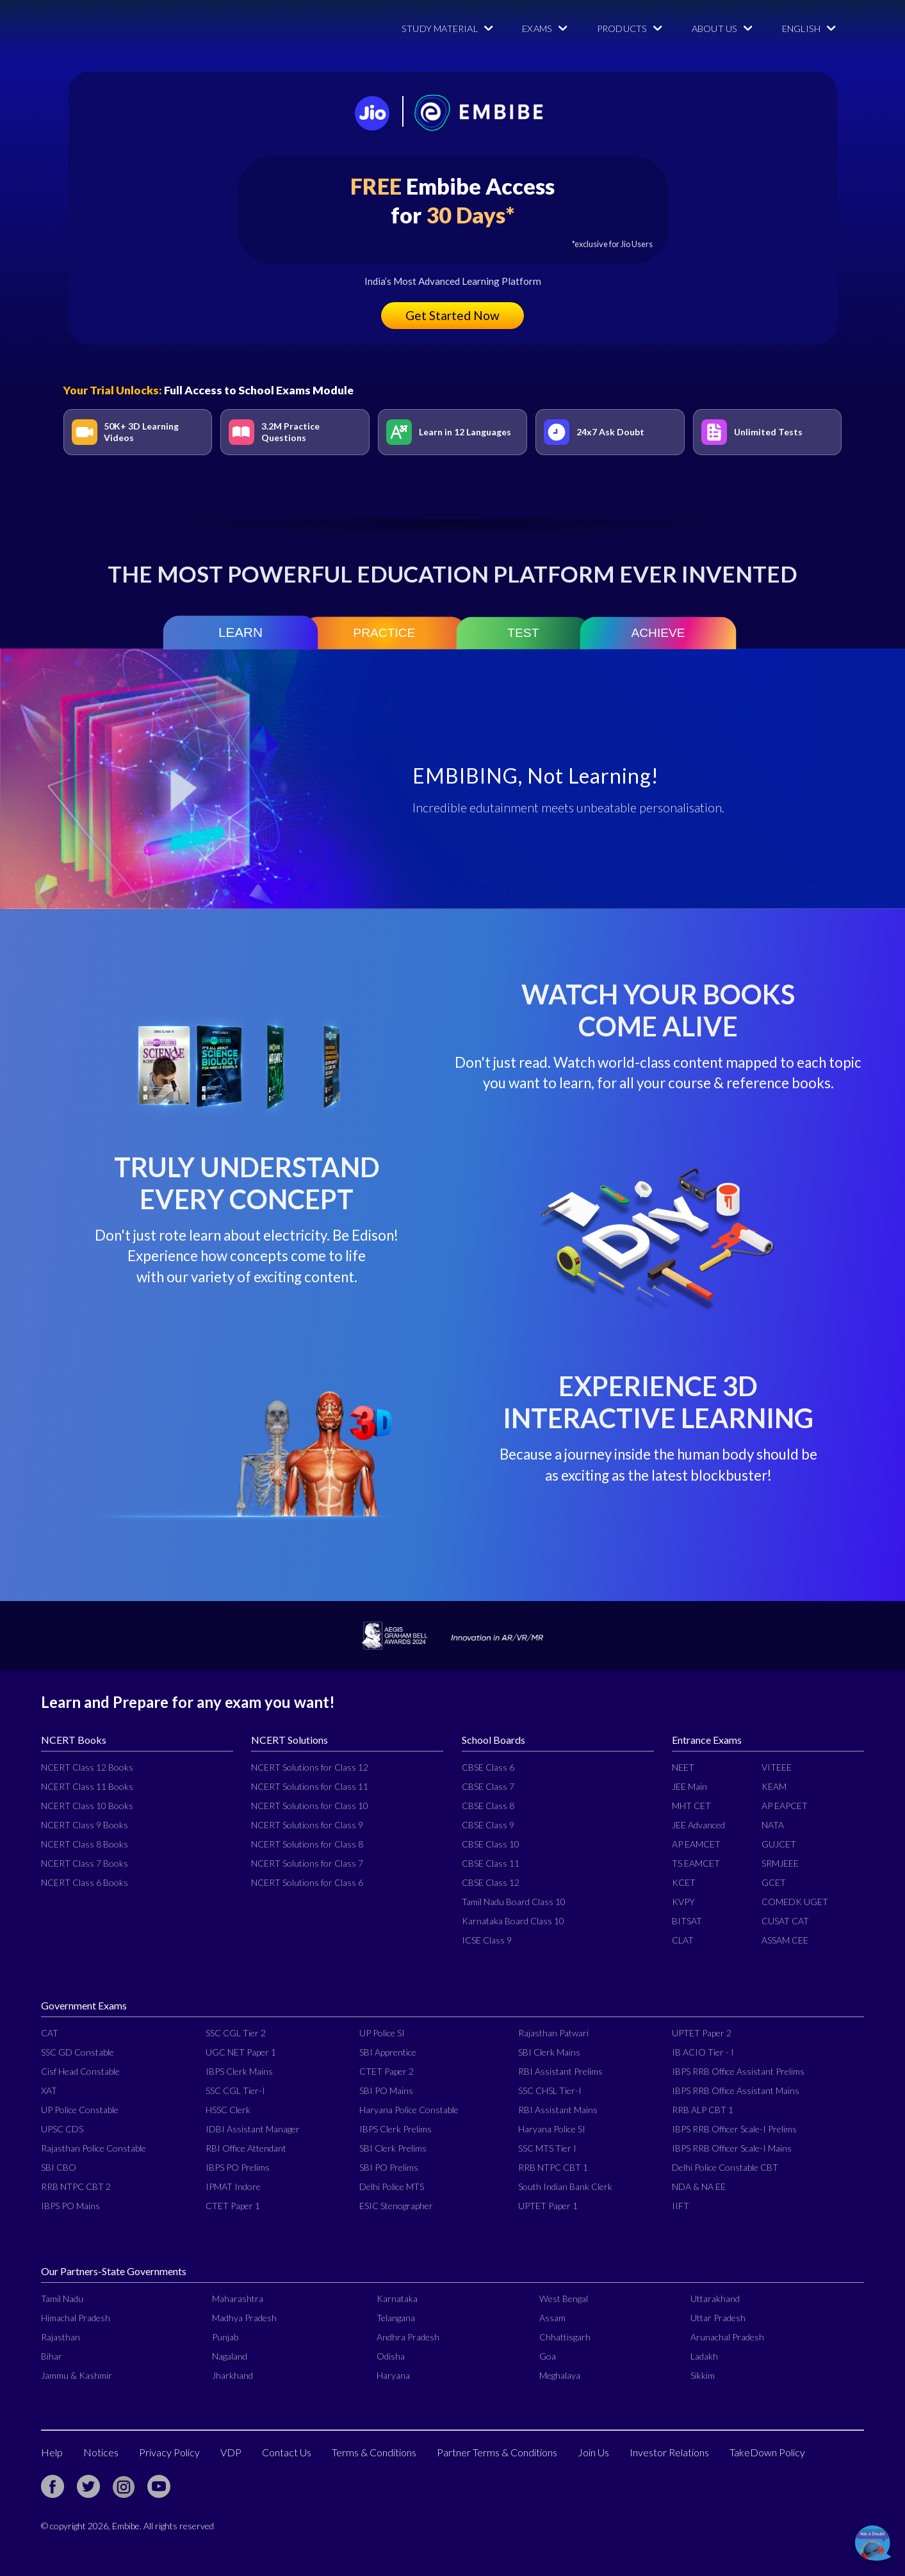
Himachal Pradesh (75, 2317)
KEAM (774, 1786)
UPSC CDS (62, 2128)
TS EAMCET (696, 1863)
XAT (49, 2090)
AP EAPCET (785, 1805)
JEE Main (689, 1786)
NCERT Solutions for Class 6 (307, 1882)
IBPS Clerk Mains (239, 2071)
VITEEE (777, 1767)
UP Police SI (382, 2032)
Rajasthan (60, 2336)
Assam (552, 2317)
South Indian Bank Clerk (565, 2186)
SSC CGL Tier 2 (236, 2032)
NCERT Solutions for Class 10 (309, 1805)
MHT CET (691, 1805)
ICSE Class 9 (487, 1940)
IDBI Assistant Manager (253, 2128)
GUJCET (779, 1844)
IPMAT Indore (233, 2186)
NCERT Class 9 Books (84, 1824)
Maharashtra (237, 2298)
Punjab (225, 2336)
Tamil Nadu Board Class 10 (514, 1901)
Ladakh (704, 2356)
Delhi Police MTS (391, 2186)
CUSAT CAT (785, 1920)
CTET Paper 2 (386, 2071)
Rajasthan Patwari (553, 2032)
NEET (683, 1767)
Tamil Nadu (62, 2298)
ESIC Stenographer (396, 2205)
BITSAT (687, 1920)
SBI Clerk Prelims (393, 2148)
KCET (684, 1882)
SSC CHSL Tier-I (550, 2090)
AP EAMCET (696, 1844)
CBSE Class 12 (490, 1882)
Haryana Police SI (551, 2128)
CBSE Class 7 (488, 1786)
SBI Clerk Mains (549, 2052)
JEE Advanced (698, 1824)
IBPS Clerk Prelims (395, 2128)
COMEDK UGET (795, 1901)
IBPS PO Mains (70, 2205)
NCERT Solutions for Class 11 (309, 1786)
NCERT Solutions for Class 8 (307, 1844)
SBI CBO (58, 2167)
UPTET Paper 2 (701, 2032)
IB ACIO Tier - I (703, 2052)
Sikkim (702, 2375)
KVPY (683, 1901)
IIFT (680, 2205)
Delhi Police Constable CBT (725, 2167)
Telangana (396, 2317)
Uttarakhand (715, 2298)
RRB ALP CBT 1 (702, 2109)
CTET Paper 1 (233, 2205)
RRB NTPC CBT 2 (76, 2186)
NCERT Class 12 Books (87, 1767)
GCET (774, 1882)
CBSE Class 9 (488, 1824)
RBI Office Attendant (246, 2148)
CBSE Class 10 (490, 1844)
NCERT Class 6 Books (84, 1882)
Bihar (51, 2356)
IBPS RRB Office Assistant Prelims (738, 2071)
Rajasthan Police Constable (93, 2148)
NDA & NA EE (699, 2186)
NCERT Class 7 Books (84, 1863)
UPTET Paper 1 (548, 2205)
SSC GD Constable (77, 2052)
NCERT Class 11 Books (87, 1786)
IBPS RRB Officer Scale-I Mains (732, 2148)
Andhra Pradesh (408, 2336)
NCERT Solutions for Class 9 (307, 1824)
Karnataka (397, 2298)
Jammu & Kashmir (76, 2375)
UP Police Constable (79, 2109)
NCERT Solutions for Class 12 (309, 1767)
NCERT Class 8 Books (84, 1844)
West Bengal (563, 2298)
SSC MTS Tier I (547, 2148)
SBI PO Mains (386, 2090)
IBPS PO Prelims (238, 2167)
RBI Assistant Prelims (560, 2071)
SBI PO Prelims (388, 2167)
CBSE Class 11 (490, 1863)
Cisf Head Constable (80, 2071)
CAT (49, 2032)
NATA (773, 1824)
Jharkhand (232, 2375)
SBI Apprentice (387, 2052)
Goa (547, 2356)
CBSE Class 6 (488, 1767)
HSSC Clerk (228, 2109)
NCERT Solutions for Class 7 (307, 1863)
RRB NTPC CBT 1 (553, 2167)
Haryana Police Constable (409, 2109)
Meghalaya (559, 2375)
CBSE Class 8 (488, 1805)
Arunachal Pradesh (727, 2336)
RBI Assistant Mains (558, 2109)
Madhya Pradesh (244, 2317)
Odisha (391, 2356)
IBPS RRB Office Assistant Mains (735, 2090)
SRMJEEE (780, 1863)
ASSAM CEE (785, 1940)
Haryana (393, 2375)
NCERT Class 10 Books (87, 1805)
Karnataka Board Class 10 (513, 1920)
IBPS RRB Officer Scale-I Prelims (734, 2128)
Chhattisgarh (565, 2336)
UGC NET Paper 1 (241, 2052)
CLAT (683, 1940)
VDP (230, 2452)
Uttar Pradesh (718, 2317)
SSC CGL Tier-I (235, 2090)
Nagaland (229, 2356)
